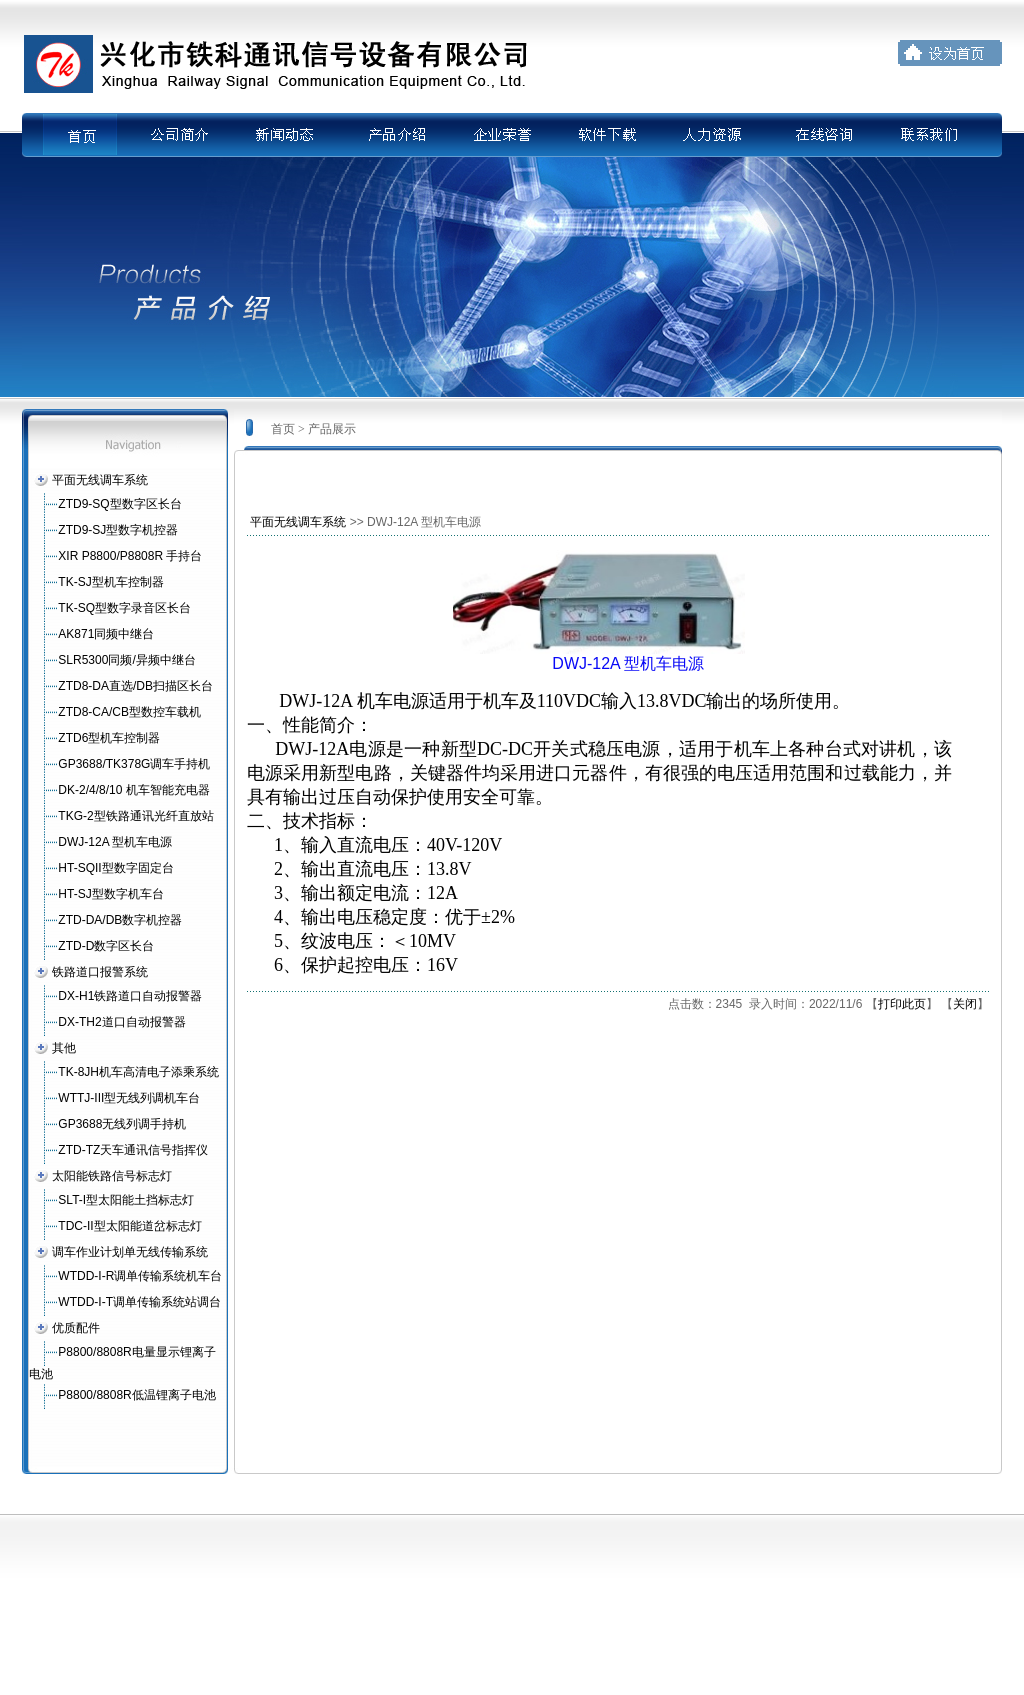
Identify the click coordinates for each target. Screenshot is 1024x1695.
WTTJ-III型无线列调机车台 (129, 1098)
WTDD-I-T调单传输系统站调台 (139, 1302)
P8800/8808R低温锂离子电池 (136, 1395)
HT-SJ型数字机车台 (110, 894)
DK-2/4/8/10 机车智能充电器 (133, 790)
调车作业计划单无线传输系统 (130, 1252)
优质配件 (76, 1328)
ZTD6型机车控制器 (109, 738)
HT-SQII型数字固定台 (115, 868)
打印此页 (902, 1004)
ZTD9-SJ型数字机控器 (118, 530)
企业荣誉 (499, 135)
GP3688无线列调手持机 (122, 1124)
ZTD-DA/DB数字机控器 (120, 920)
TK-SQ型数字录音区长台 (124, 608)
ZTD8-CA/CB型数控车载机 (129, 712)
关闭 (965, 1004)
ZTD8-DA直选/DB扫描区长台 (135, 686)
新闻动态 (283, 135)
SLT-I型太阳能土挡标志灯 (126, 1200)
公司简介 (175, 135)
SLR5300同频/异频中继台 (126, 660)
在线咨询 (823, 135)
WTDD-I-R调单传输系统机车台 (140, 1276)
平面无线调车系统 (100, 480)
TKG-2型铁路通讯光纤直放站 (135, 816)
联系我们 (931, 135)
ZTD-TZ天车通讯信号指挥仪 (133, 1150)
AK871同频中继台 (106, 634)
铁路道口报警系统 (100, 972)
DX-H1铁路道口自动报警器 (130, 996)
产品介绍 (391, 135)
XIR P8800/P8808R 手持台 (130, 556)
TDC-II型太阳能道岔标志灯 (129, 1226)
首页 (93, 135)
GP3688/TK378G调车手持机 (134, 764)
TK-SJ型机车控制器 (110, 582)
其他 (64, 1048)
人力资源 (715, 135)
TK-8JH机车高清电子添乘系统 (138, 1072)
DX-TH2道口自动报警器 (121, 1022)
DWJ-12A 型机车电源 (115, 842)
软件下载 (607, 135)
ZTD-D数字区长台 (106, 946)
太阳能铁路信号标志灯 (112, 1176)
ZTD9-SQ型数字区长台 (119, 504)
